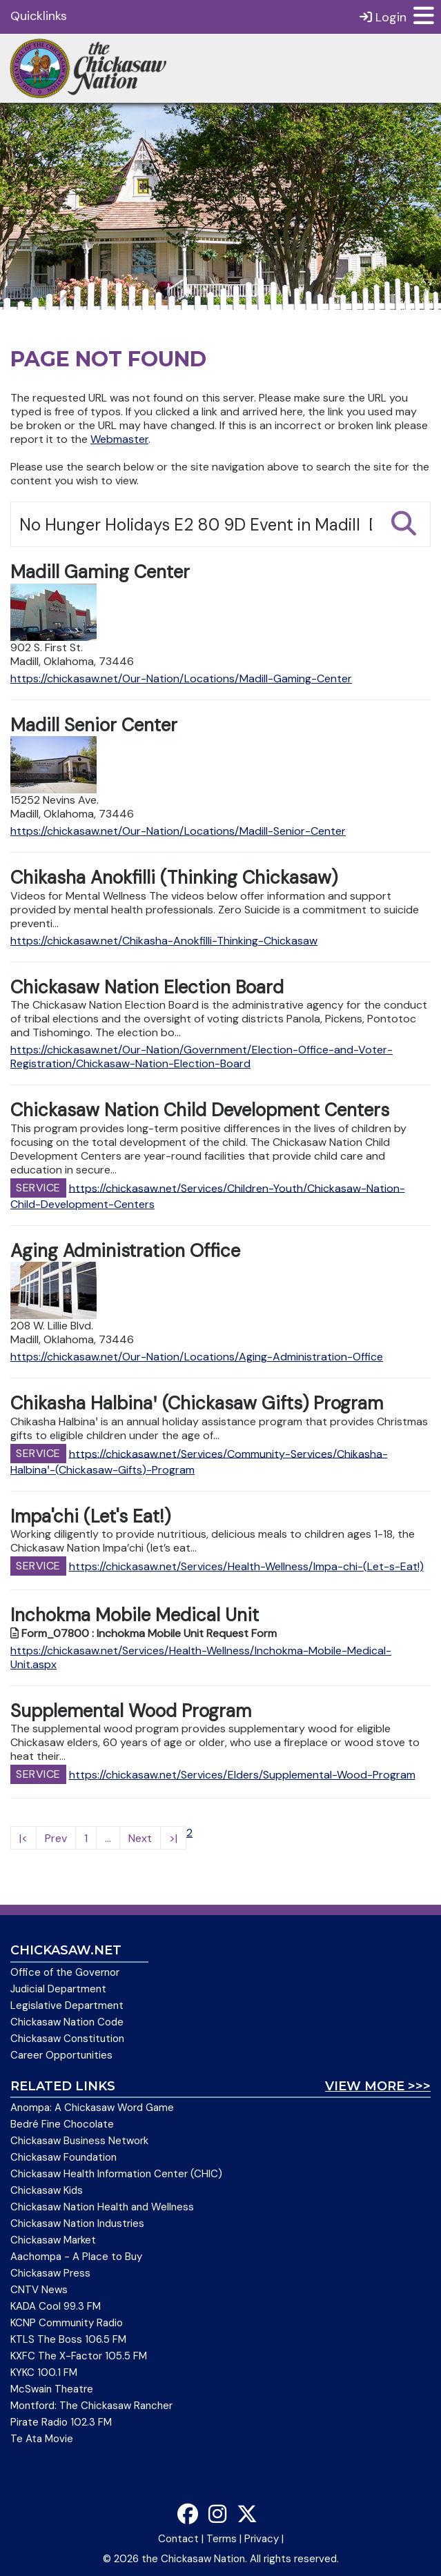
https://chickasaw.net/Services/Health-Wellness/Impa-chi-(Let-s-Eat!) (246, 1566)
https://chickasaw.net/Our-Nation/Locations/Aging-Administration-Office (196, 1356)
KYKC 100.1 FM (43, 2372)
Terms (221, 2539)
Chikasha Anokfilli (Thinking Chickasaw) (173, 877)
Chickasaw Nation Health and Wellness (102, 2207)
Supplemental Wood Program (130, 1711)
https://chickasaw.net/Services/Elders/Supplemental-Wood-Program (242, 1774)
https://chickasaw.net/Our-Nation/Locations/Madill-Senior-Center (178, 831)
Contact (178, 2539)
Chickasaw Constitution (67, 2038)
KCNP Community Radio (66, 2323)
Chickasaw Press (50, 2273)
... (108, 1838)
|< (23, 1838)
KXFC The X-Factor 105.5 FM (78, 2356)
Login (383, 17)
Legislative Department (67, 2005)
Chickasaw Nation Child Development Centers (199, 1110)
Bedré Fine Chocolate (62, 2124)
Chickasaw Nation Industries (77, 2223)
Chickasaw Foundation (63, 2157)
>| (173, 1838)
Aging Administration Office (125, 1250)
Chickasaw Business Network (79, 2141)
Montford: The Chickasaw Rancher (91, 2405)
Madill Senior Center (93, 725)
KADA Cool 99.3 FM (55, 2306)
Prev (56, 1838)
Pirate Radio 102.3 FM (61, 2422)
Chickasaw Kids (46, 2190)
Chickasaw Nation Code (67, 2022)
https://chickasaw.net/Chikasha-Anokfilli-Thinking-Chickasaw (163, 940)
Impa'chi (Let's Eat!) (90, 1516)
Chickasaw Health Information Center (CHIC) (116, 2174)
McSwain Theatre (51, 2389)
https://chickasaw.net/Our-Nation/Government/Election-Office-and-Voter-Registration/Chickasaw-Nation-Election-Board (201, 1056)
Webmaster (119, 439)
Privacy (261, 2539)
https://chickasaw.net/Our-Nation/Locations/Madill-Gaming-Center (181, 678)
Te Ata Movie (41, 2439)
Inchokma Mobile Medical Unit (134, 1615)
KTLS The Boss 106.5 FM (68, 2339)
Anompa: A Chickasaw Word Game (92, 2107)
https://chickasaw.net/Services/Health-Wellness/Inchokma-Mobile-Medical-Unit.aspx (200, 1657)
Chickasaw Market (53, 2240)
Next (140, 1838)
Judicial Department (58, 1989)
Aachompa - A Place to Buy (76, 2256)
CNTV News (39, 2290)
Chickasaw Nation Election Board (147, 987)
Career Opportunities (61, 2055)
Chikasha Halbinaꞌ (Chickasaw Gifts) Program (196, 1403)
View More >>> (378, 2086)
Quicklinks (38, 16)
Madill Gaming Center (100, 572)
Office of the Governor (64, 1972)
